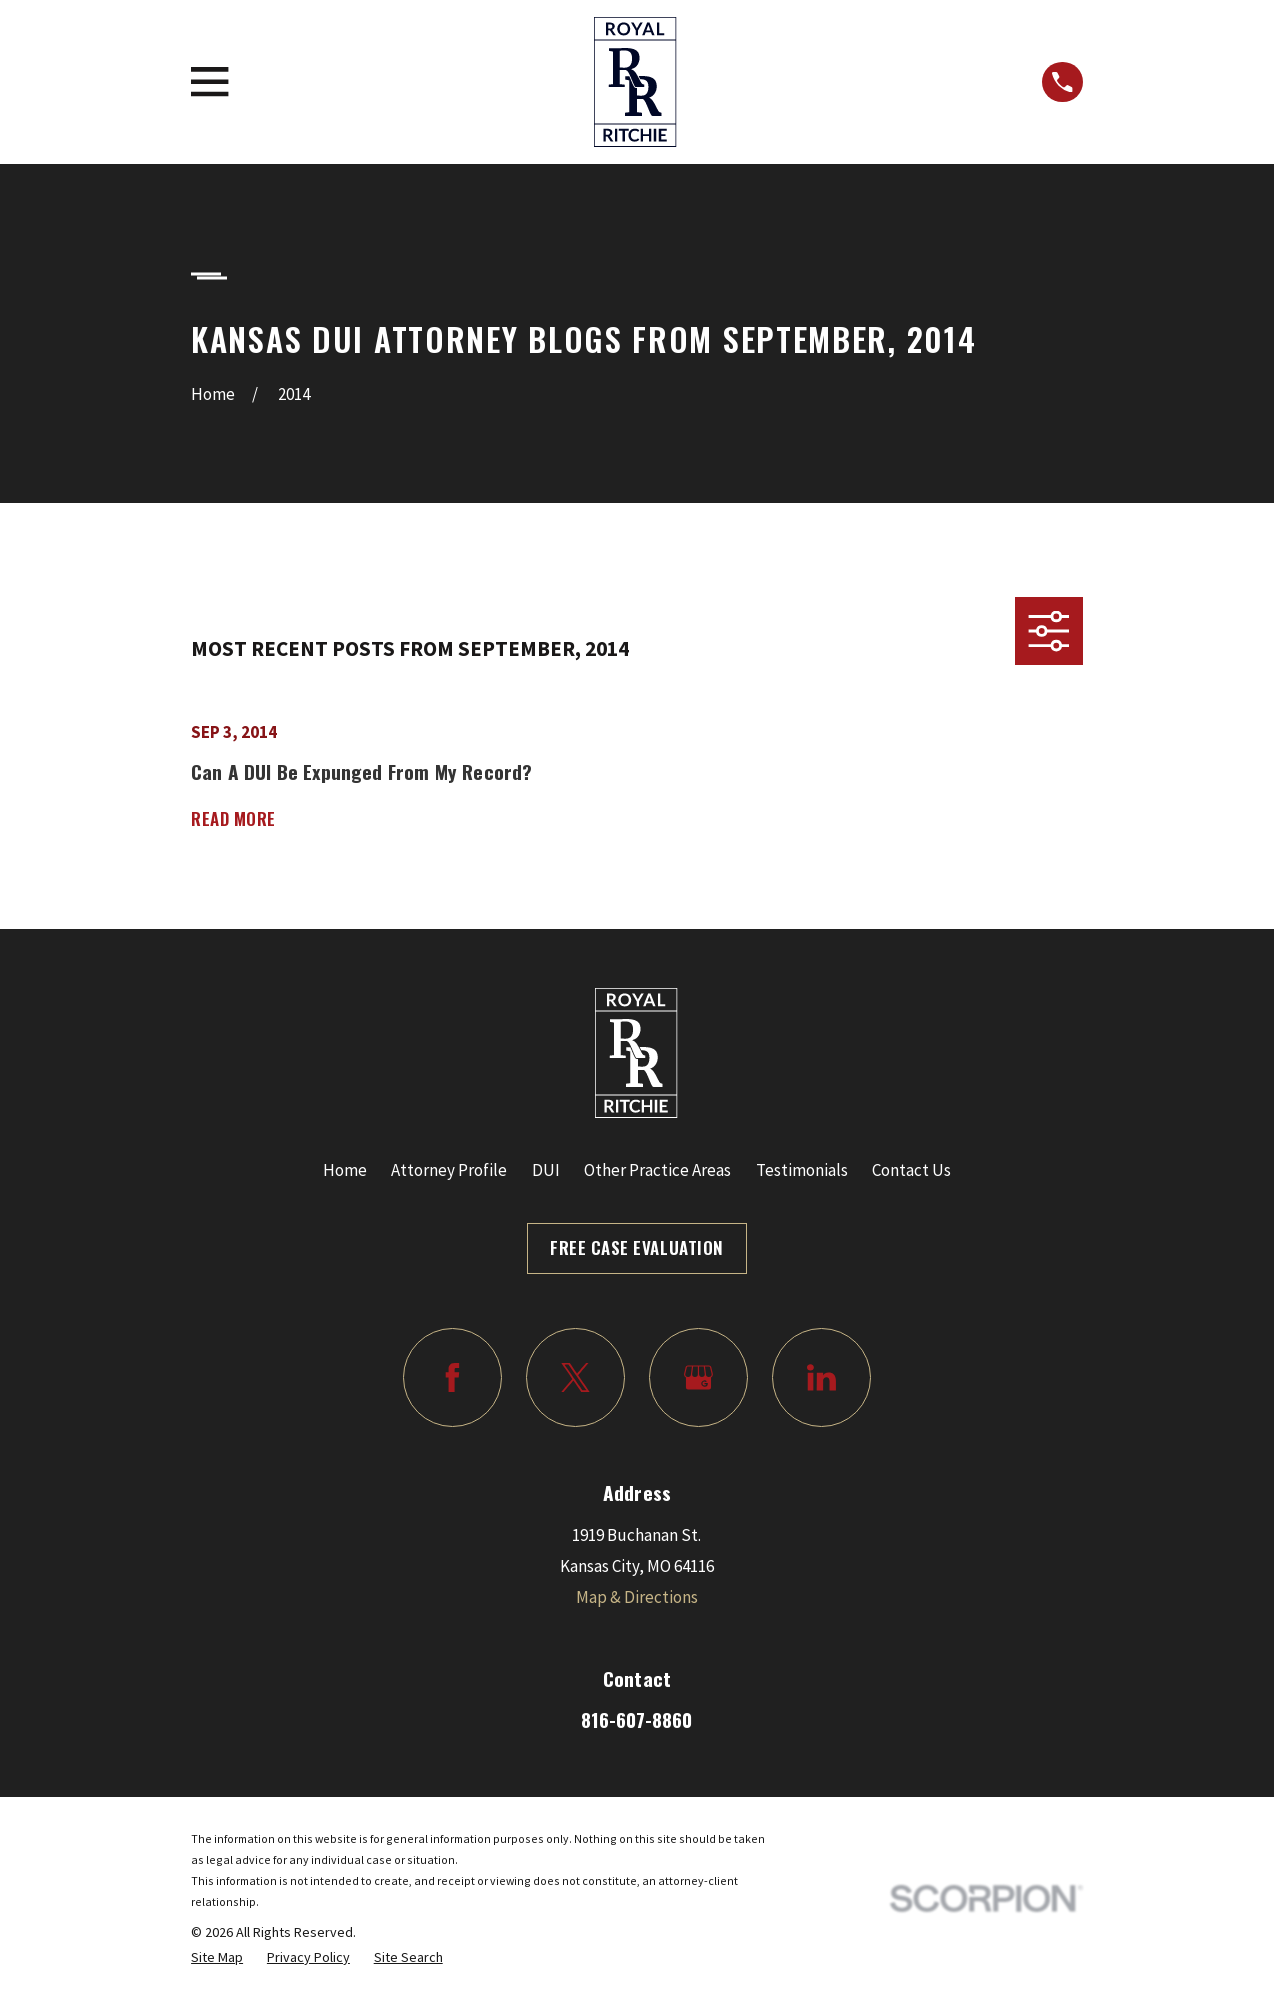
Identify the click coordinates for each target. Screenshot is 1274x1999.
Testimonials (802, 1170)
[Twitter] (575, 1377)
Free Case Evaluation (636, 1247)
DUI (546, 1170)
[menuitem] (217, 1957)
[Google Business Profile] (698, 1377)
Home (345, 1170)
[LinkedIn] (821, 1377)
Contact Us (911, 1170)
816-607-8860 (636, 1719)
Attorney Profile (449, 1170)
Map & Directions (637, 1597)
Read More (233, 819)
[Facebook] (452, 1377)
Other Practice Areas (657, 1170)
